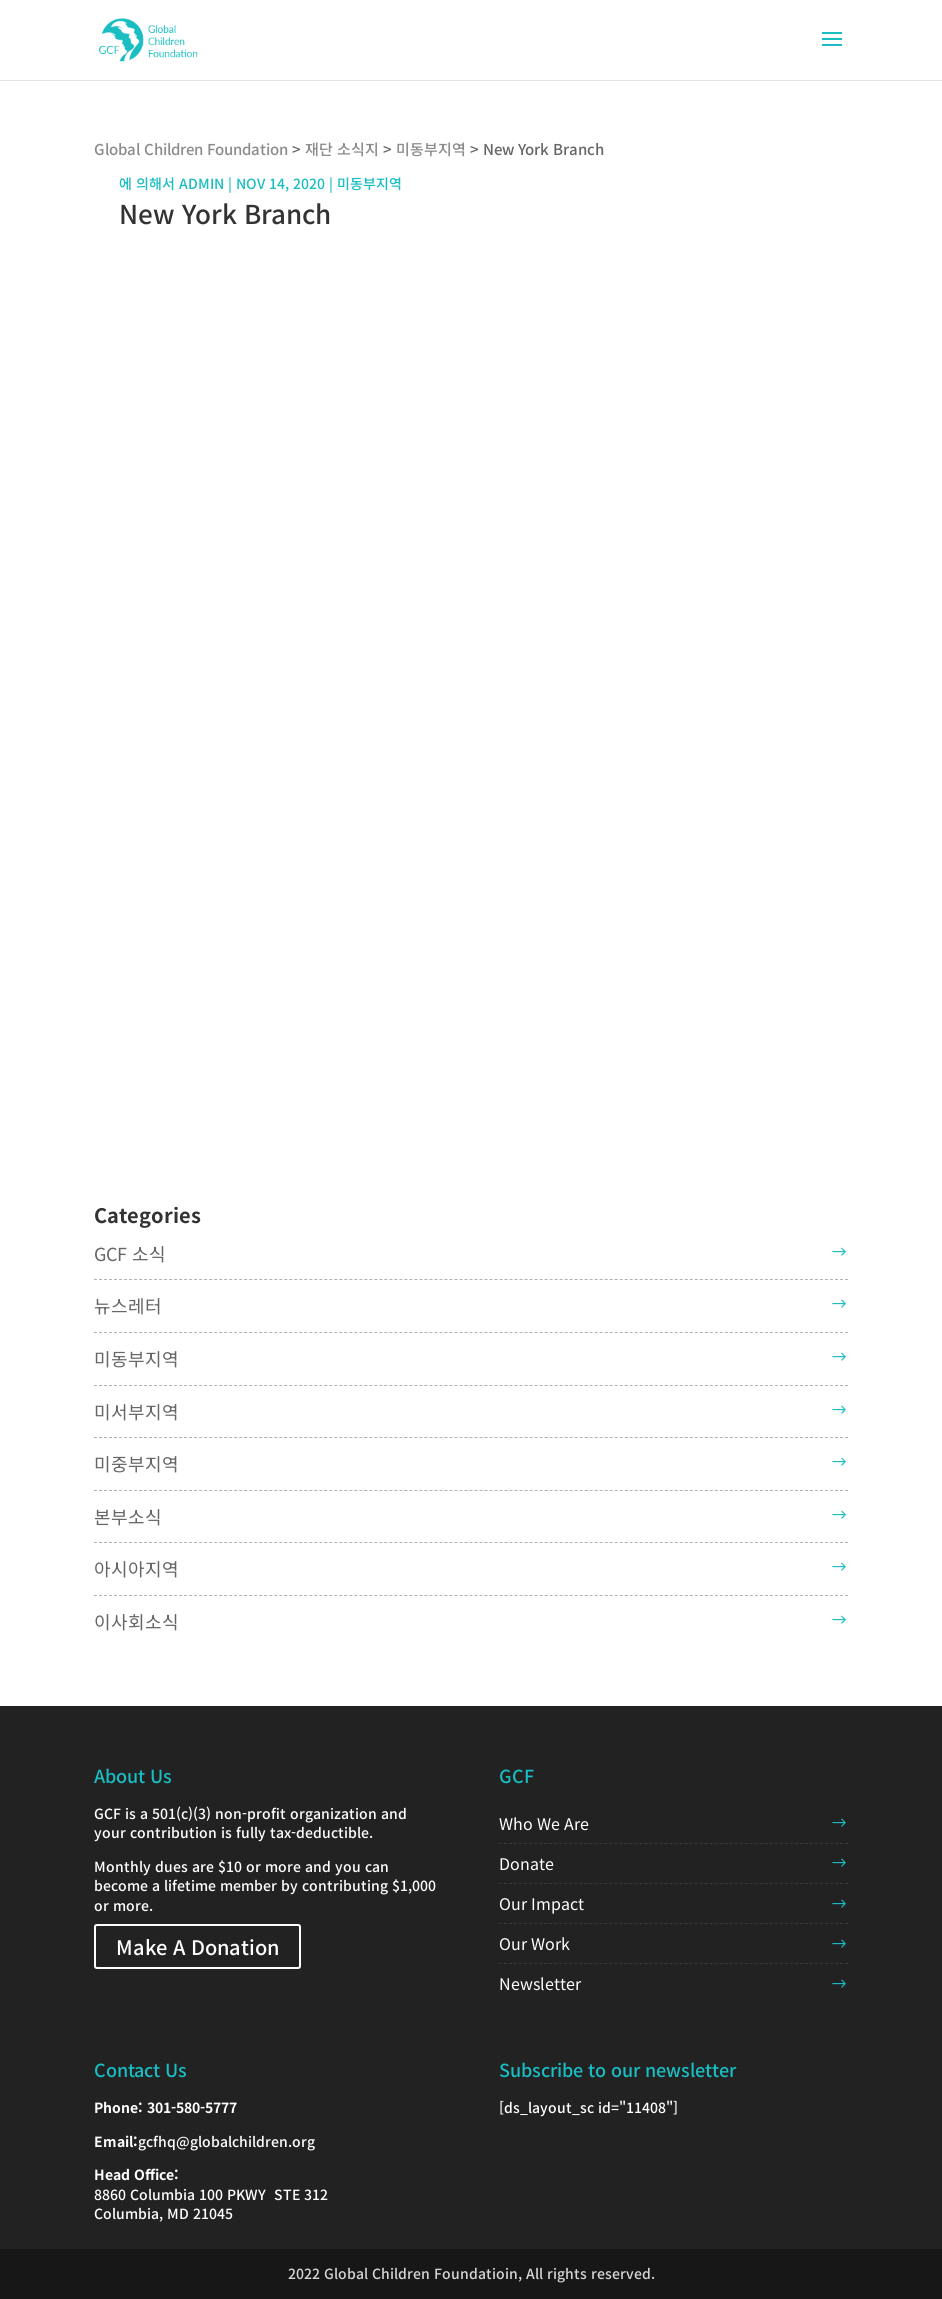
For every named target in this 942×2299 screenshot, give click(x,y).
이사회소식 (136, 1621)
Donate (526, 1863)
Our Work (534, 1943)
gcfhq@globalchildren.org (226, 2141)
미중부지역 (136, 1463)
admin (201, 183)
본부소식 (128, 1516)
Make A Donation (197, 1946)
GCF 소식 (130, 1253)
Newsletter (540, 1983)
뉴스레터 (128, 1305)
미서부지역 (136, 1411)
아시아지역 (136, 1568)
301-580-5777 (192, 2107)
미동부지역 (136, 1358)
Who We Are (544, 1823)
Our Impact (541, 1903)
